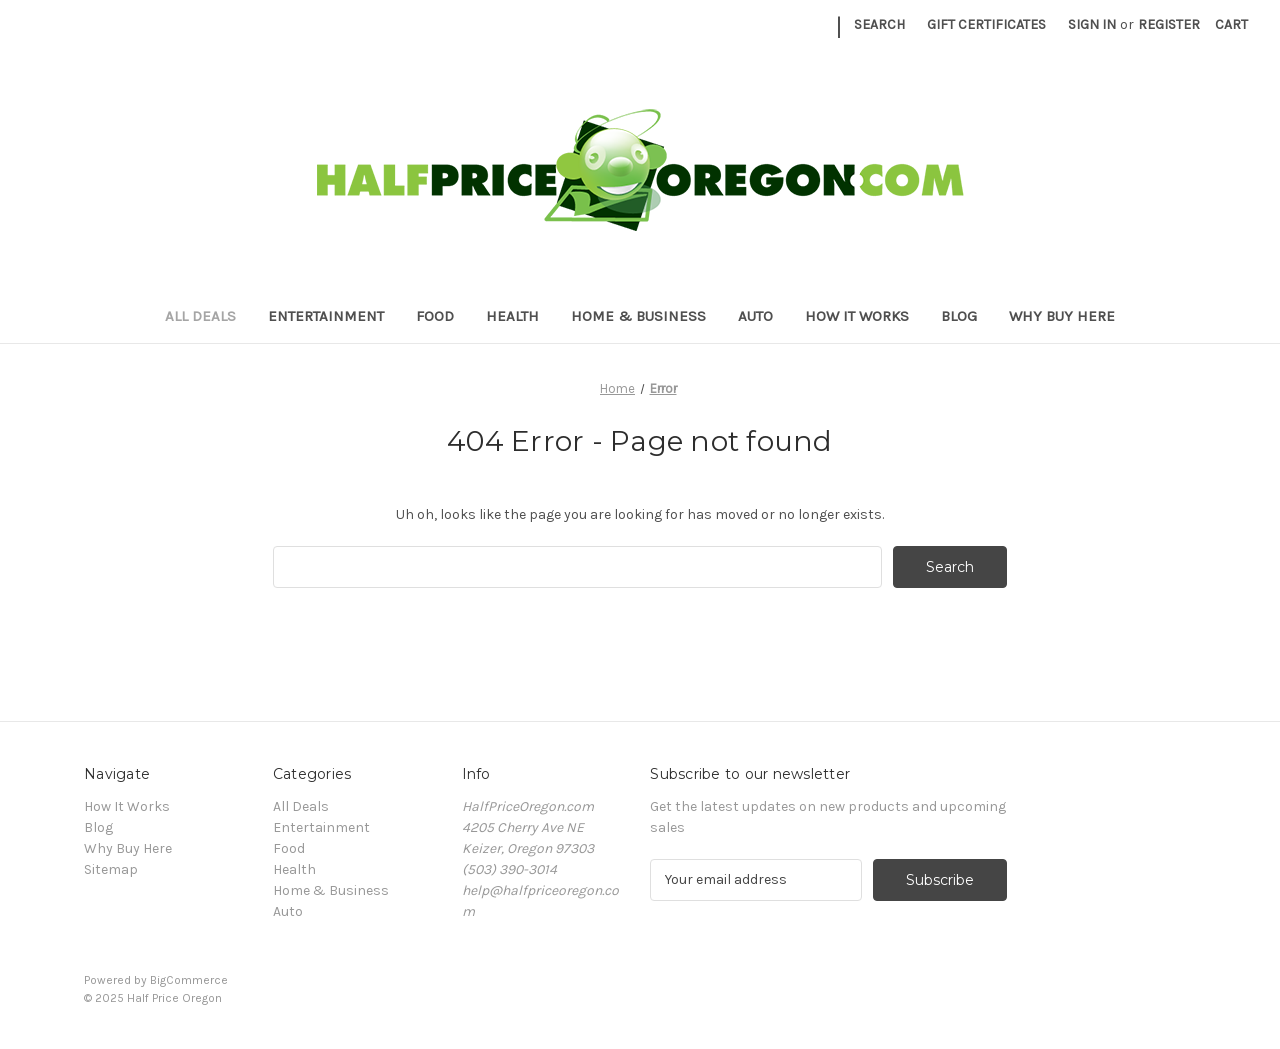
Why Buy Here (1062, 316)
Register (1169, 24)
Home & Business (638, 316)
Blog (959, 316)
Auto (755, 316)
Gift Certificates (986, 24)
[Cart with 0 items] (1231, 24)
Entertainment (326, 316)
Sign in (1092, 24)
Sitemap (111, 869)
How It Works (857, 316)
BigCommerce (189, 980)
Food (435, 316)
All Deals (200, 316)
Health (512, 316)
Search (879, 24)
